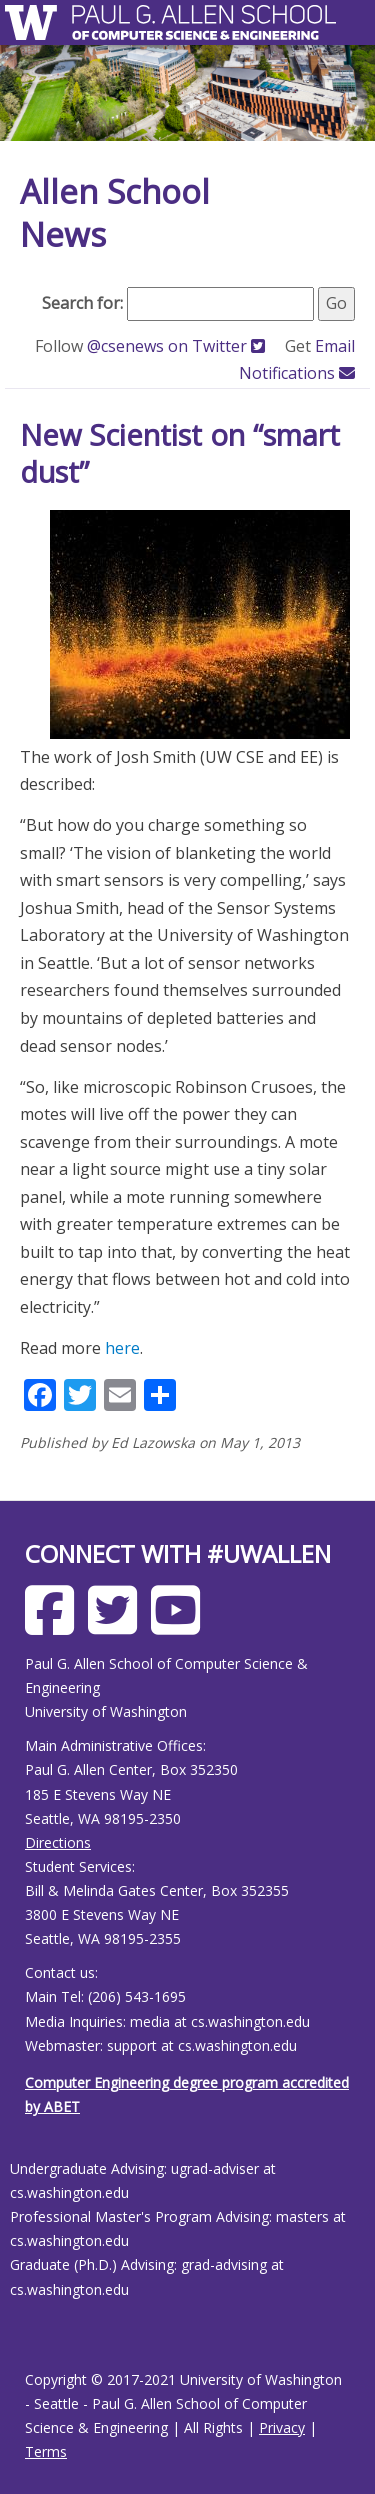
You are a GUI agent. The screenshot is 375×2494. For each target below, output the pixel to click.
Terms (46, 2451)
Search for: (82, 303)
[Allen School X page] (117, 1625)
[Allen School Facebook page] (54, 1625)
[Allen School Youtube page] (180, 1625)
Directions (58, 1842)
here (122, 1348)
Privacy (282, 2427)
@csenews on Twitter (178, 346)
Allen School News (115, 213)
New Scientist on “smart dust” (180, 453)
